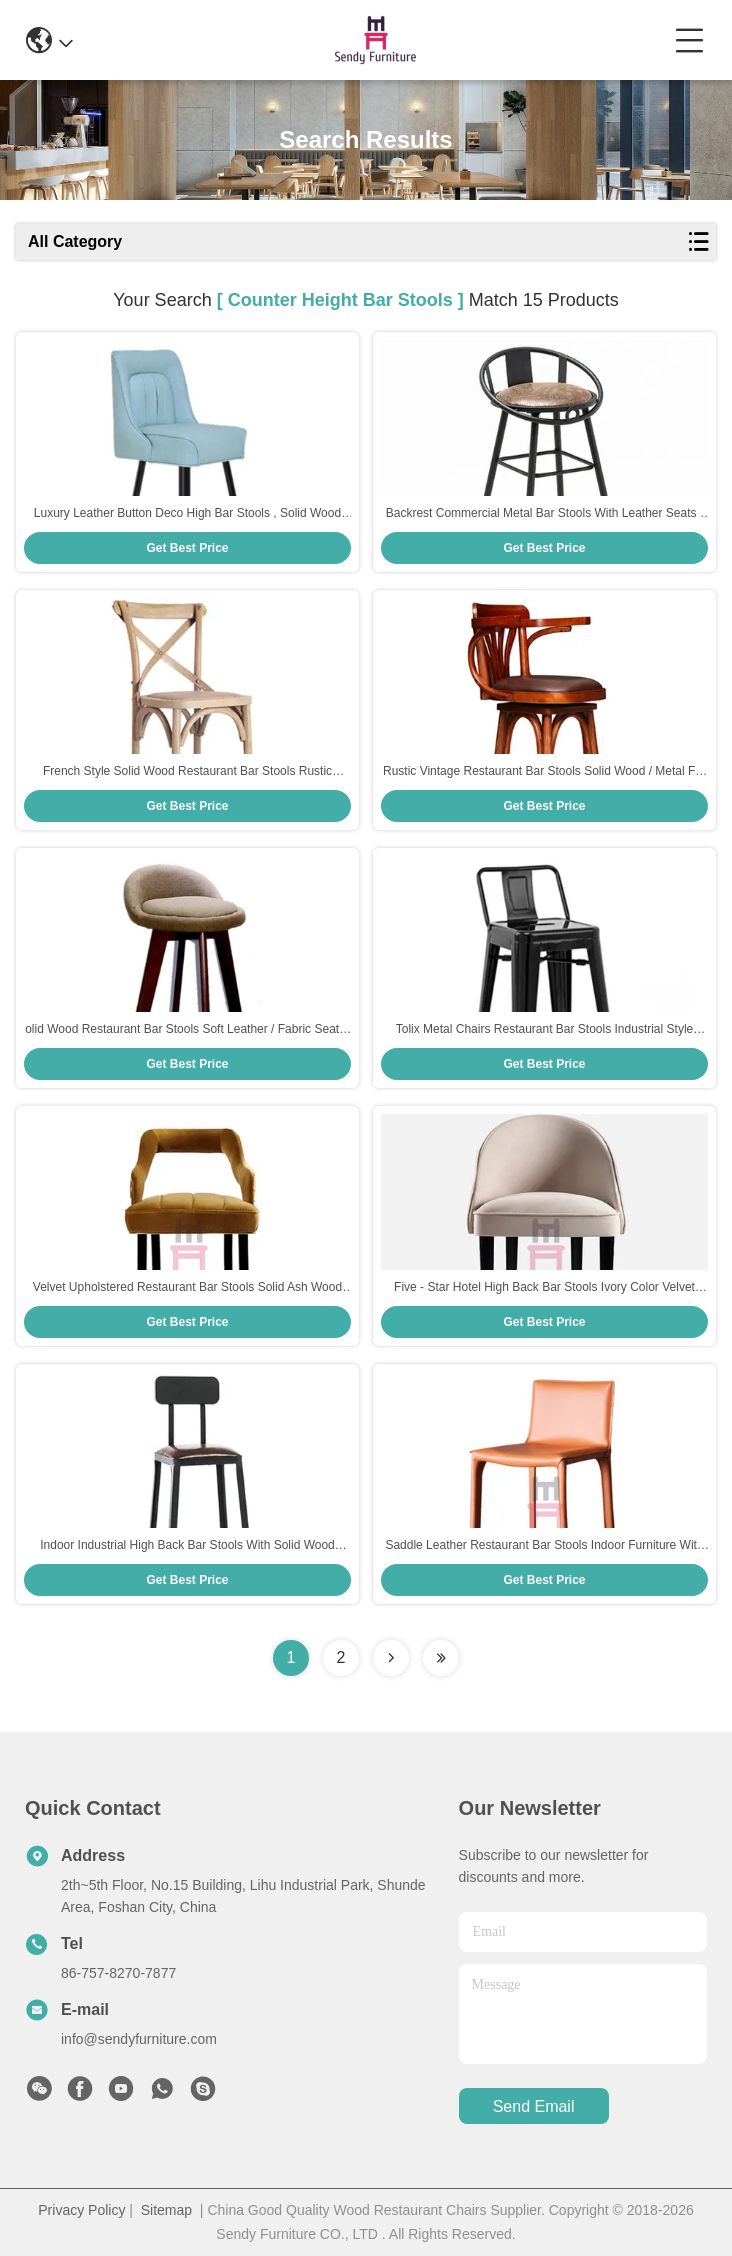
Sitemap (166, 2210)
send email (534, 2106)
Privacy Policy (81, 2210)
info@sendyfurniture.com (139, 2039)
